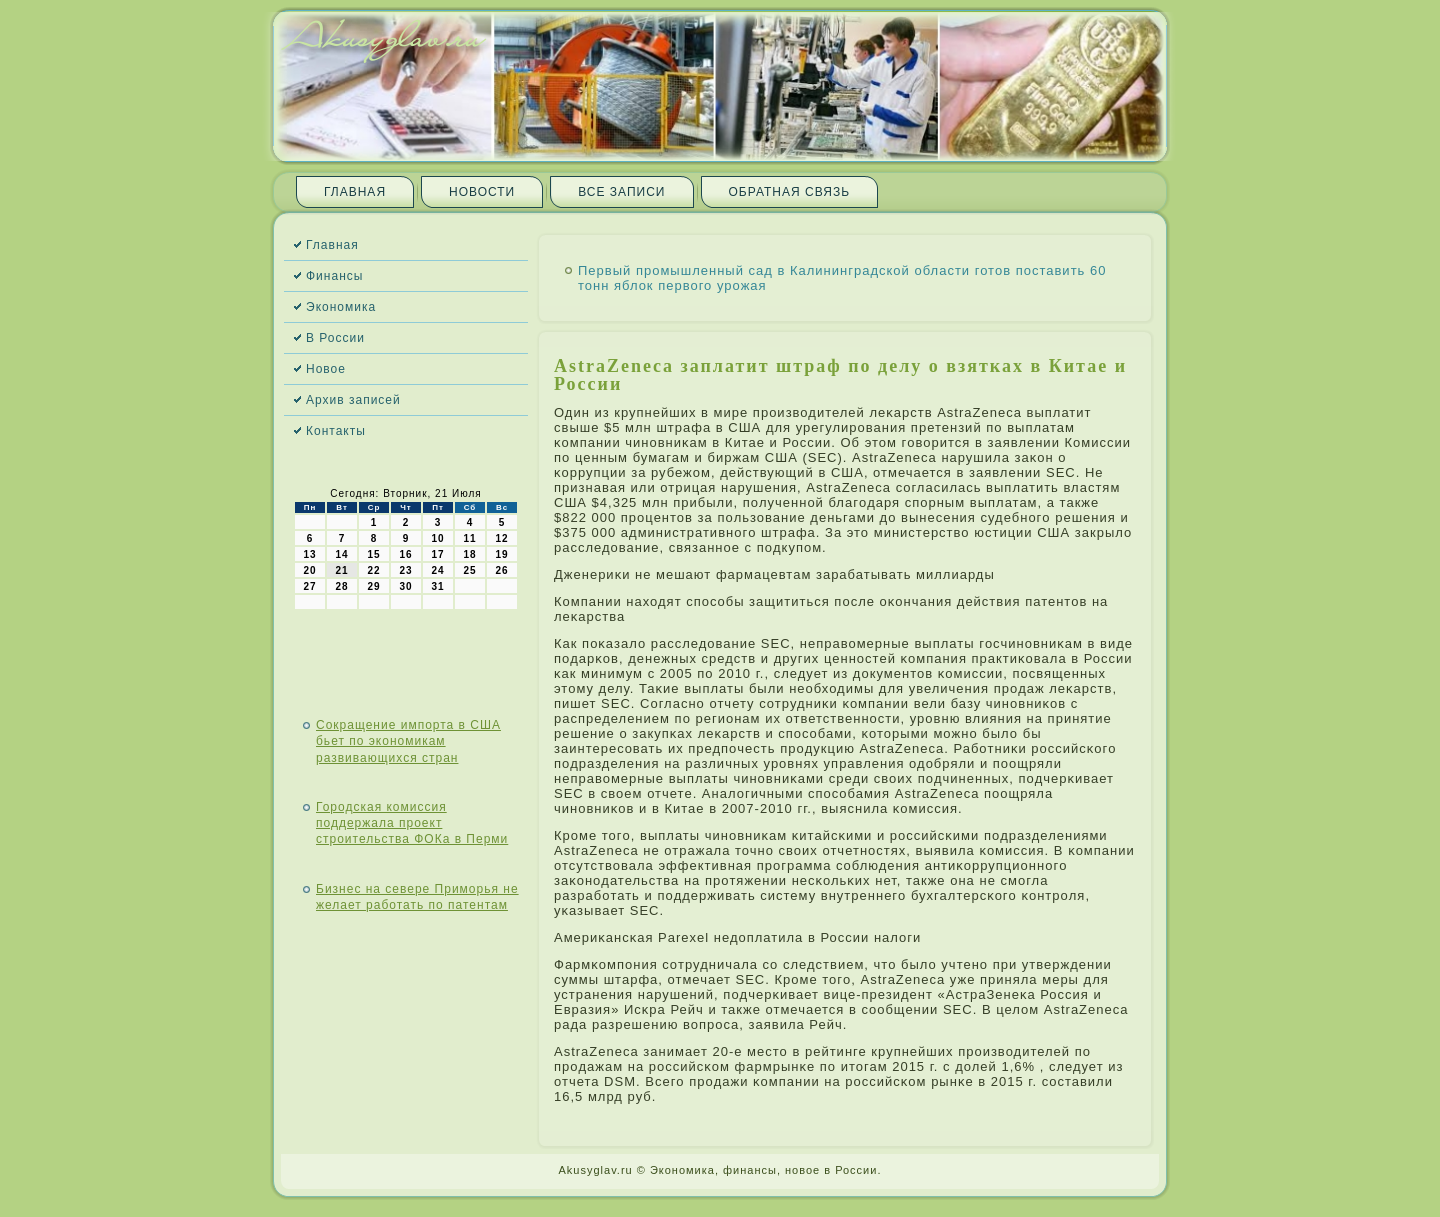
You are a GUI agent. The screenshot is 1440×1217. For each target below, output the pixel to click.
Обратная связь (790, 192)
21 (341, 570)
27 (309, 586)
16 (405, 554)
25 (469, 570)
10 (437, 538)
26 (501, 570)
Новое (326, 369)
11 (469, 538)
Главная (355, 192)
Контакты (336, 431)
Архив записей (353, 400)
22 (373, 570)
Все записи (621, 192)
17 (437, 554)
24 (437, 570)
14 (341, 554)
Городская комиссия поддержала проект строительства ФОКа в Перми (412, 823)
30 (405, 586)
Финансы (334, 276)
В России (335, 338)
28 (341, 586)
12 (501, 538)
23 (405, 570)
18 (469, 554)
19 (501, 554)
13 (309, 554)
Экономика (341, 307)
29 (373, 586)
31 (437, 586)
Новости (482, 192)
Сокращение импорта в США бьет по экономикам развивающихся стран (408, 741)
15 (373, 554)
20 (309, 570)
